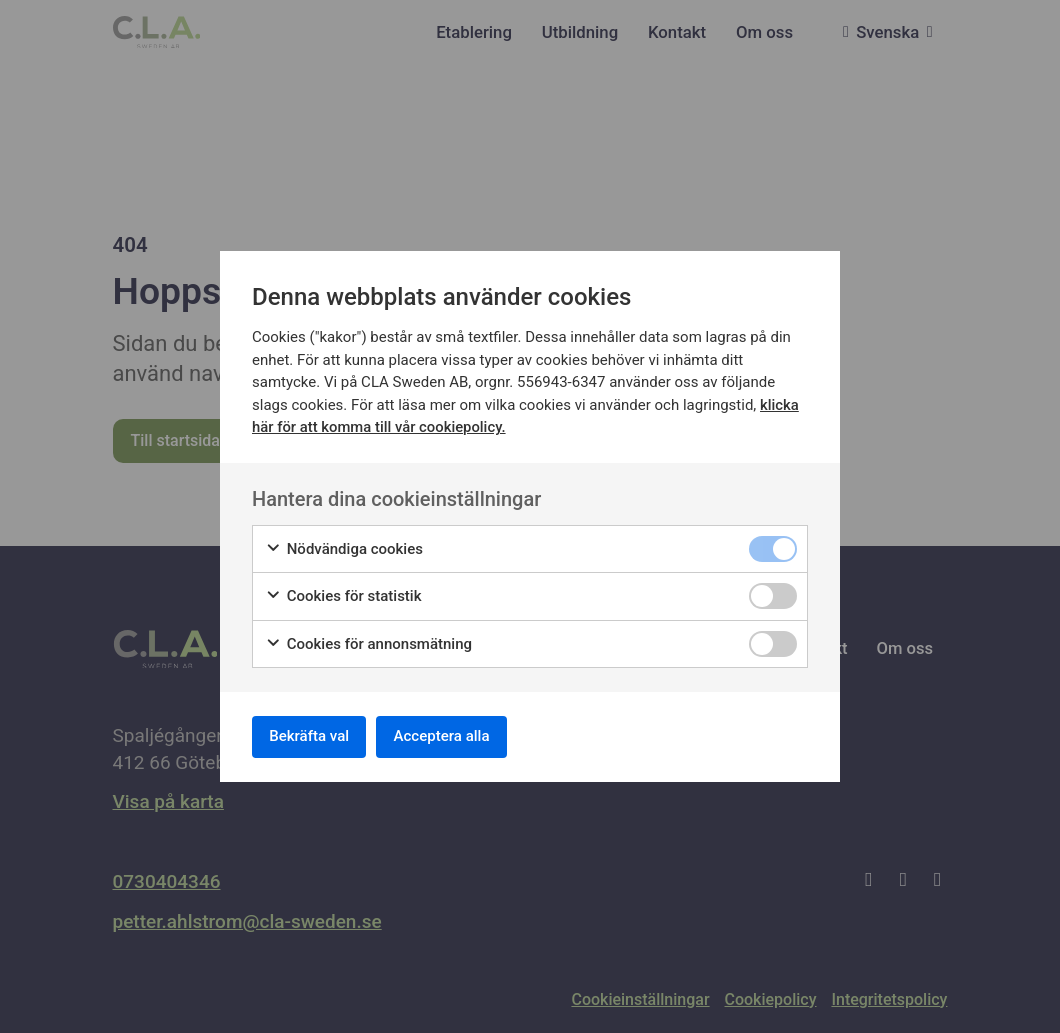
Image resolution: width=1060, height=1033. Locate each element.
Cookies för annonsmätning (368, 640)
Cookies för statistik (343, 593)
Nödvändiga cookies (344, 545)
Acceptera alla (461, 736)
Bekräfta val (315, 736)
